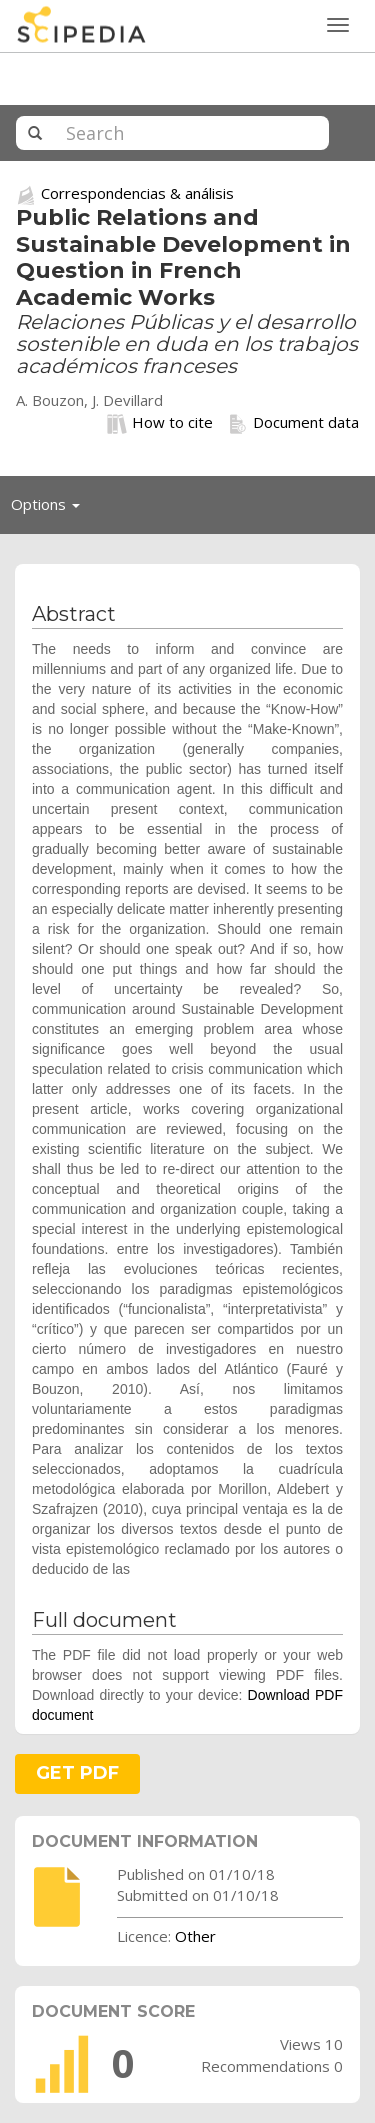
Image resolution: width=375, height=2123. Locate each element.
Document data (293, 423)
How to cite (160, 423)
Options (51, 509)
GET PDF (77, 1773)
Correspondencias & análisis (137, 193)
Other (195, 1936)
